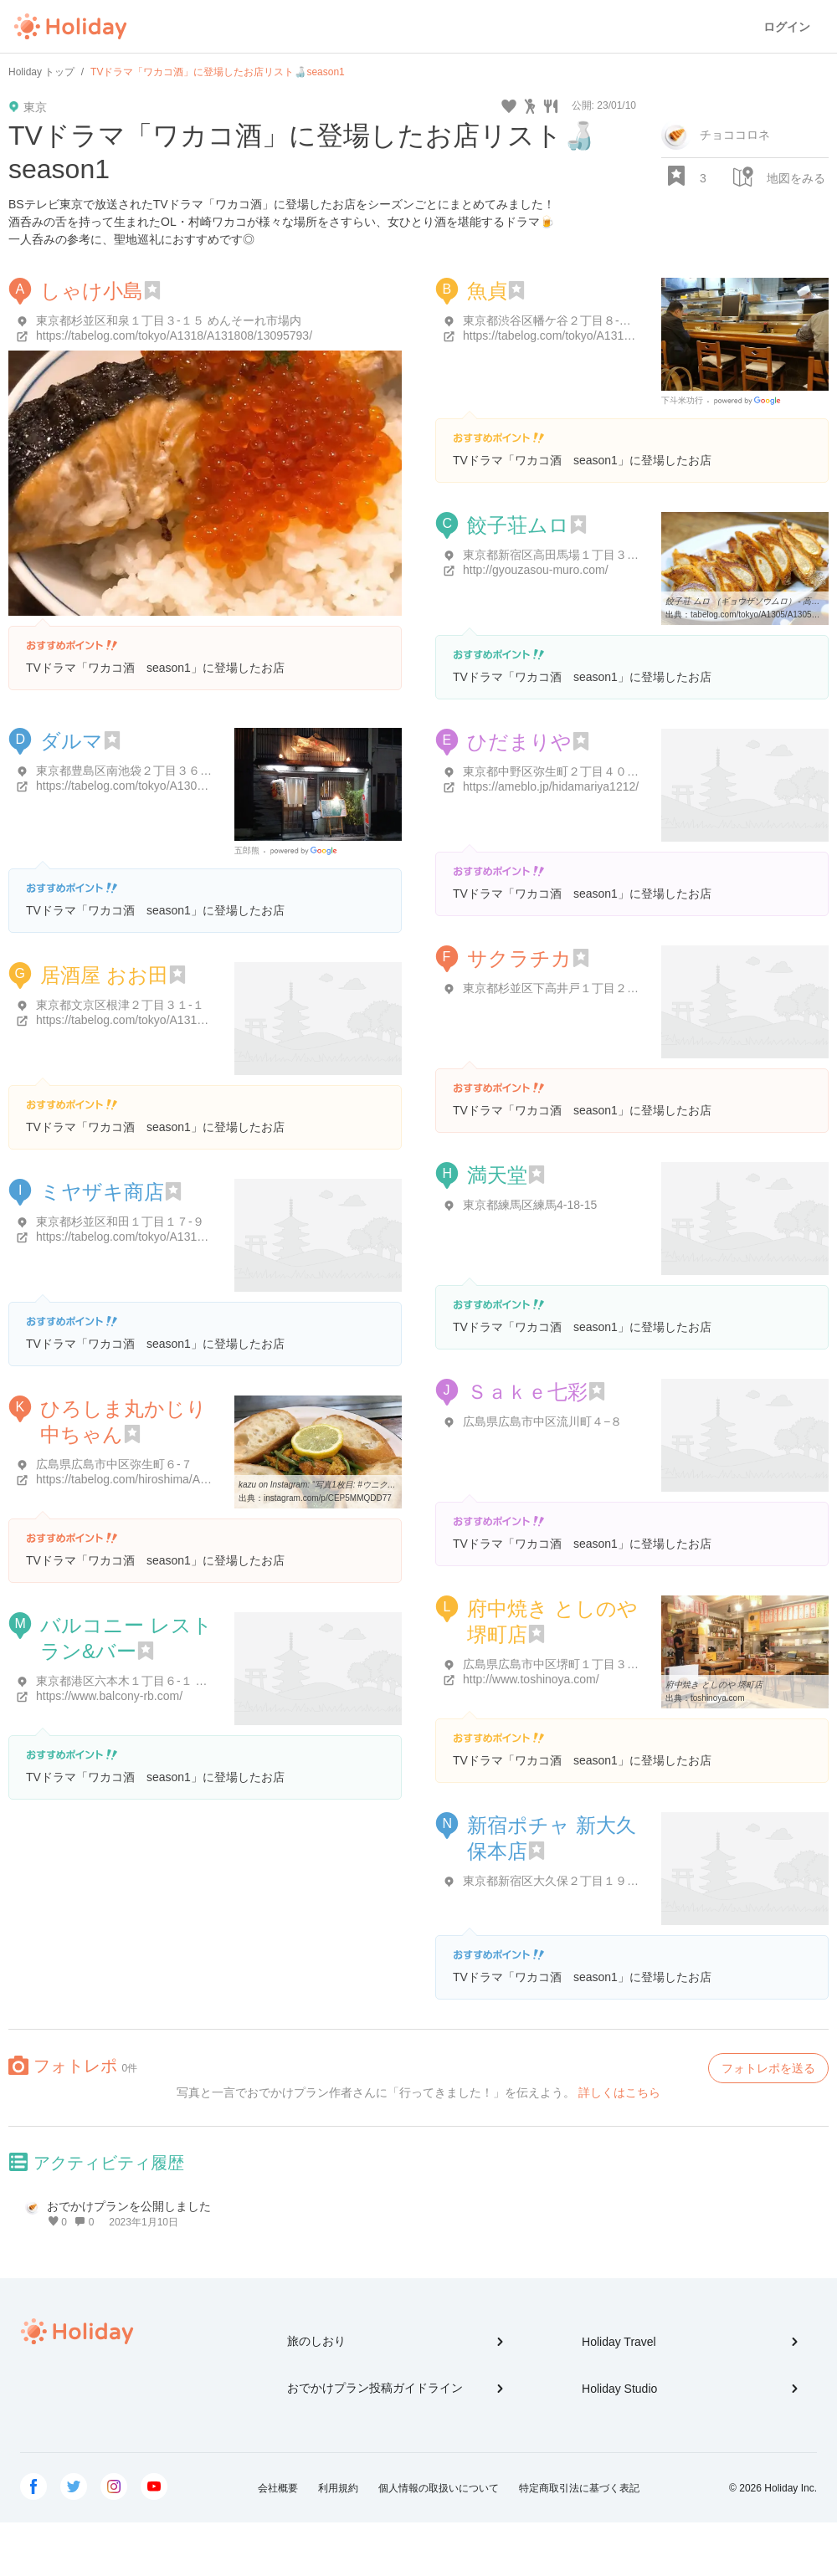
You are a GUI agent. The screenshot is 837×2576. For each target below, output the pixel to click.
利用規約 (338, 2488)
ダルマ (71, 741)
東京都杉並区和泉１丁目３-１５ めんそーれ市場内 (168, 320)
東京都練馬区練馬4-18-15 (530, 1204)
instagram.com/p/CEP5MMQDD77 (328, 1498)
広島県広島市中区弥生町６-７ (114, 1464)
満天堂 (497, 1175)
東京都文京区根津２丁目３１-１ (120, 1004)
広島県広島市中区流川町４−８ (542, 1421)
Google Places (749, 401)
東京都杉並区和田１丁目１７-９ (120, 1221)
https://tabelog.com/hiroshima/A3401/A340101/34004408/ (185, 1479)
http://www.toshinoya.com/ (531, 1679)
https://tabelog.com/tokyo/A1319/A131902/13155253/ (174, 1236)
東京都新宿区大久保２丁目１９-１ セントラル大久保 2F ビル (623, 1880)
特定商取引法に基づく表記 (579, 2488)
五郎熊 (246, 850)
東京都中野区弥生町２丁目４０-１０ (559, 771)
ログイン (786, 26)
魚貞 (487, 290)
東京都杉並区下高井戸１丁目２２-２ (559, 988)
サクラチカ (519, 958)
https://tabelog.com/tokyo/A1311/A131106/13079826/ (174, 1020)
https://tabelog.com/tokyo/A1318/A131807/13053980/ (601, 335)
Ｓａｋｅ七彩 (527, 1391)
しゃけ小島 (91, 290)
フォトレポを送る (768, 2068)
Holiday (70, 26)
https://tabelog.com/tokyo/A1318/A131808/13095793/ (174, 335)
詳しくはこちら (619, 2092)
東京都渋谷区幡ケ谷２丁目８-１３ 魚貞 (566, 320)
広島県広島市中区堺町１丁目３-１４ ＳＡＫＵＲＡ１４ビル (619, 1664)
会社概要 (278, 2488)
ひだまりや (519, 741)
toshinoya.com (717, 1698)
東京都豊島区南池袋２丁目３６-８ (126, 770)
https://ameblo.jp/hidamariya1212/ (551, 786)
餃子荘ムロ (518, 525)
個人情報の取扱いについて (438, 2488)
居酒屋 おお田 (104, 975)
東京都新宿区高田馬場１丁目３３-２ (559, 554)
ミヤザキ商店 (102, 1191)
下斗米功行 (682, 400)
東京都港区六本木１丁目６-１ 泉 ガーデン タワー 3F (174, 1680)
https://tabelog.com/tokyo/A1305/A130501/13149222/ (174, 785)
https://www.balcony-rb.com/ (109, 1696)
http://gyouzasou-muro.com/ (535, 569)
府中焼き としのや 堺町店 (714, 1684)
